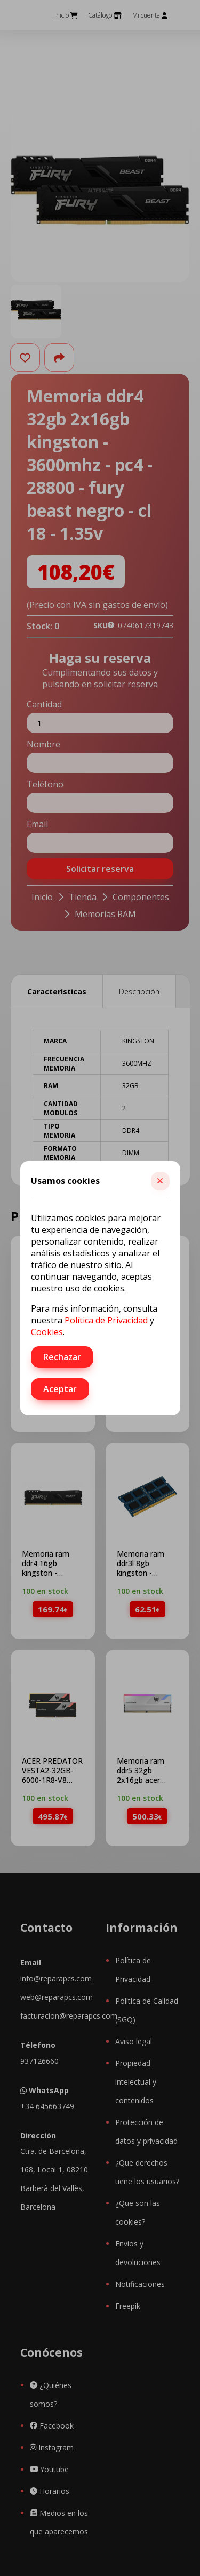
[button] (160, 1181)
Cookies (47, 1332)
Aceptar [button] (60, 1389)
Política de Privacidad (106, 1320)
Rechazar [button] (62, 1357)
